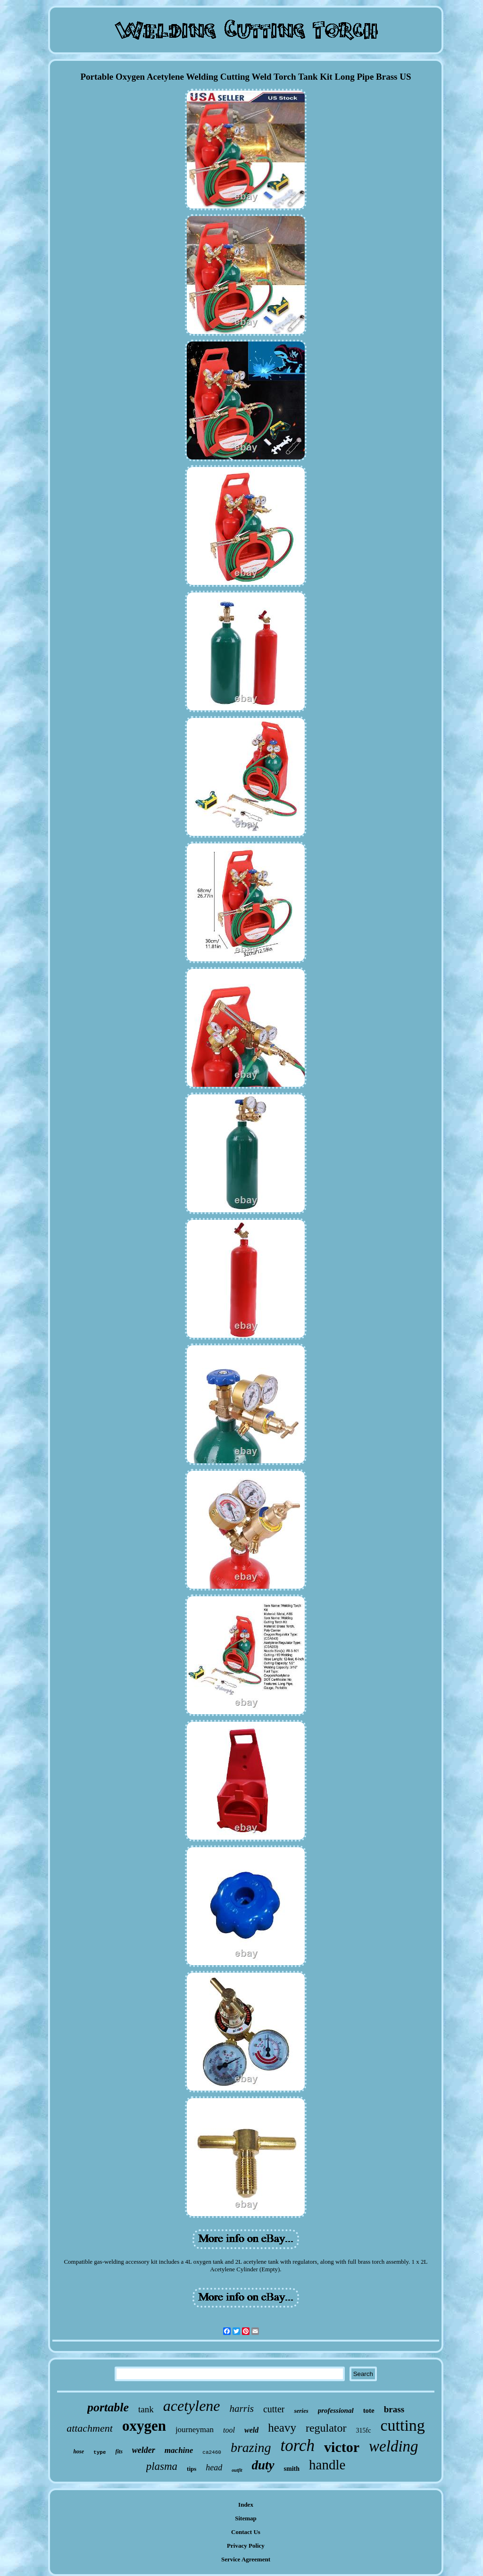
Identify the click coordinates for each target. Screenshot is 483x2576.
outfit (237, 2470)
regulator (326, 2428)
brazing (251, 2447)
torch (298, 2445)
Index (245, 2504)
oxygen (144, 2426)
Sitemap (246, 2518)
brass (394, 2409)
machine (179, 2450)
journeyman (194, 2429)
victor (341, 2447)
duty (263, 2465)
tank (146, 2409)
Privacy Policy (246, 2545)
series (301, 2410)
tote (369, 2410)
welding (393, 2446)
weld (251, 2430)
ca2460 (211, 2452)
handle (327, 2464)
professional (336, 2410)
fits (119, 2451)
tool (229, 2430)
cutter (274, 2409)
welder (143, 2450)
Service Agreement (245, 2559)
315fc (363, 2430)
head (214, 2467)
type (99, 2452)
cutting (402, 2425)
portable (108, 2407)
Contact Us (245, 2531)
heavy (282, 2427)
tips (191, 2468)
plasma (161, 2466)
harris (242, 2408)
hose (78, 2451)
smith (292, 2468)
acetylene (191, 2405)
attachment (90, 2428)
